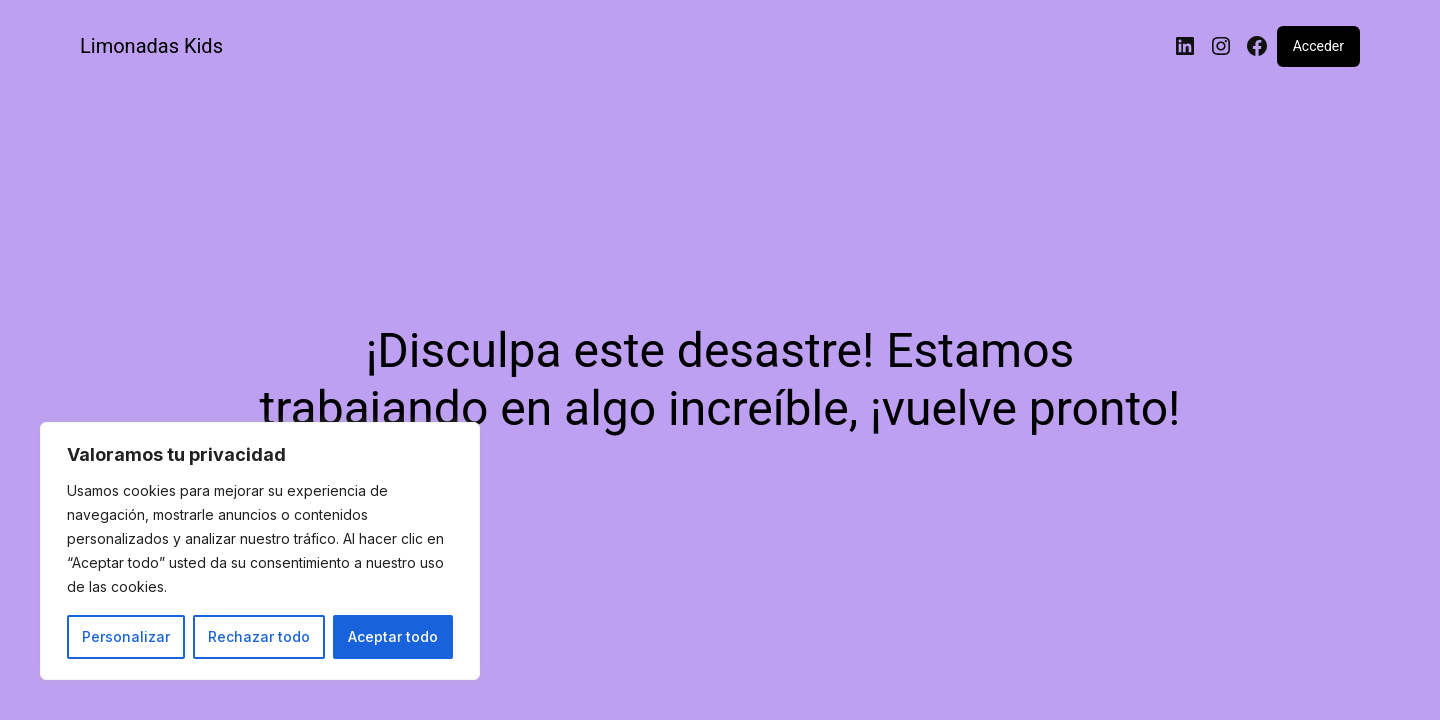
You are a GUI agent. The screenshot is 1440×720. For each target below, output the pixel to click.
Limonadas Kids (151, 46)
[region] (260, 551)
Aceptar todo (393, 636)
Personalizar (126, 636)
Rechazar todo (259, 636)
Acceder (1318, 46)
